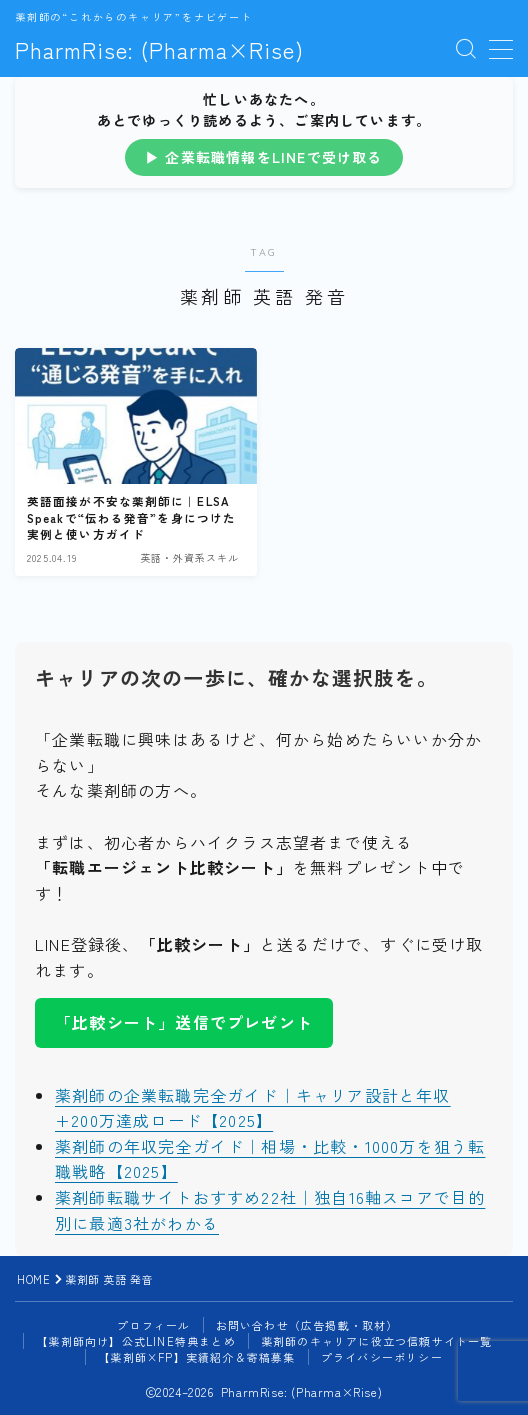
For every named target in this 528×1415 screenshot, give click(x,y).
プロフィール (153, 1325)
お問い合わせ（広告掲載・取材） (307, 1325)
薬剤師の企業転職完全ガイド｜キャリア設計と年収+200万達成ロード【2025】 (253, 1108)
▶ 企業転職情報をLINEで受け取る (264, 157)
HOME (33, 1279)
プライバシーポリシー (382, 1357)
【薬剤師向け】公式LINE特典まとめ (136, 1341)
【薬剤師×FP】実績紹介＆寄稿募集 (196, 1357)
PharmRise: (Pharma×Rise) (159, 49)
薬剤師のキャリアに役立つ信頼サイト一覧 (377, 1341)
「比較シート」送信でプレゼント (184, 1022)
